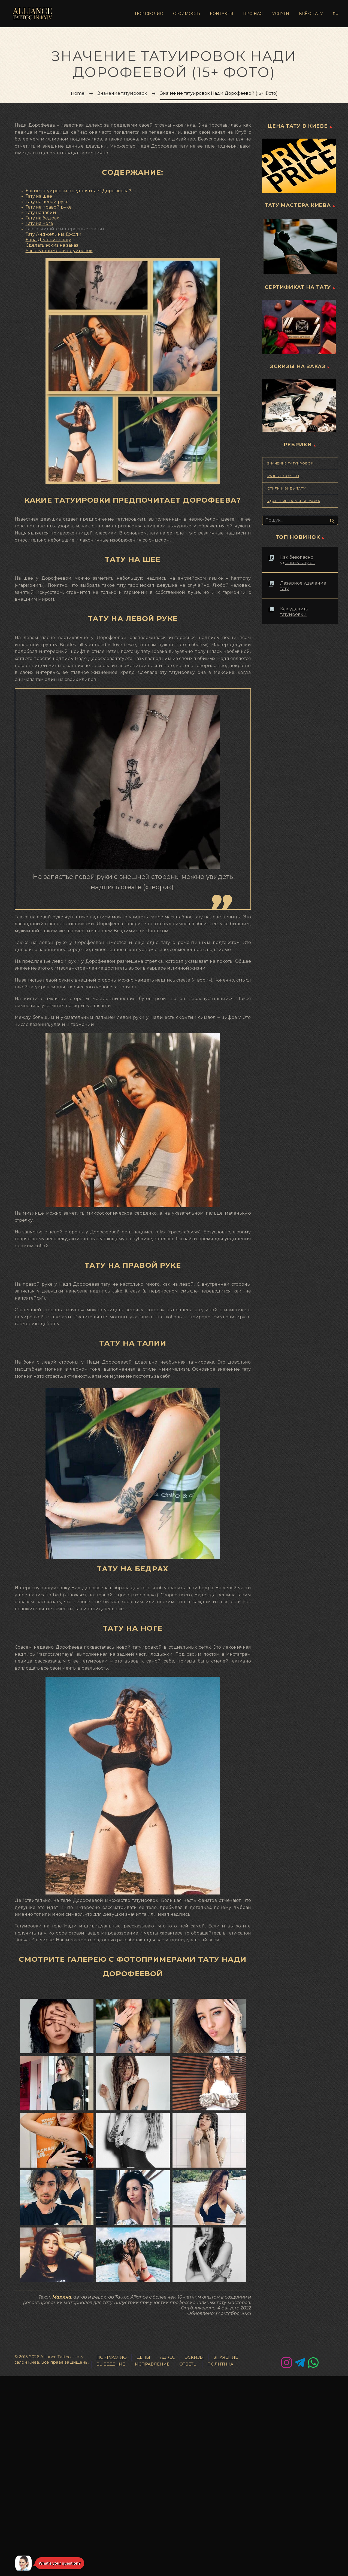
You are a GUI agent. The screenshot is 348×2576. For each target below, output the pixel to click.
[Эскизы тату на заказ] (300, 405)
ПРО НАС (252, 14)
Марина (61, 2297)
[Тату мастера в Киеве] (300, 246)
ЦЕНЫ (143, 2358)
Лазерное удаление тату (303, 586)
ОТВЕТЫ (188, 2364)
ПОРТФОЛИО (149, 14)
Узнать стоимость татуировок (59, 251)
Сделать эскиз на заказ (52, 245)
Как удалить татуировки (294, 612)
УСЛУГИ (280, 14)
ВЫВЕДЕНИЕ (110, 2364)
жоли (75, 234)
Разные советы (283, 476)
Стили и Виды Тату (286, 488)
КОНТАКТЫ (221, 14)
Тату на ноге (39, 223)
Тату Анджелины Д (47, 234)
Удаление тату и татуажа (293, 501)
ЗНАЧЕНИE (226, 2358)
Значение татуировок (290, 463)
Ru (335, 14)
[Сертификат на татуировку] (300, 327)
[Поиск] (300, 520)
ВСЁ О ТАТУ (311, 14)
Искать (332, 521)
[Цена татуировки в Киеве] (300, 166)
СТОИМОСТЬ (186, 14)
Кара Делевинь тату (48, 240)
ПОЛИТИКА (220, 2364)
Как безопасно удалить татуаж (297, 560)
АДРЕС (167, 2358)
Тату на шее (39, 196)
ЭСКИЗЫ (194, 2358)
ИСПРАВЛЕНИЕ (152, 2364)
